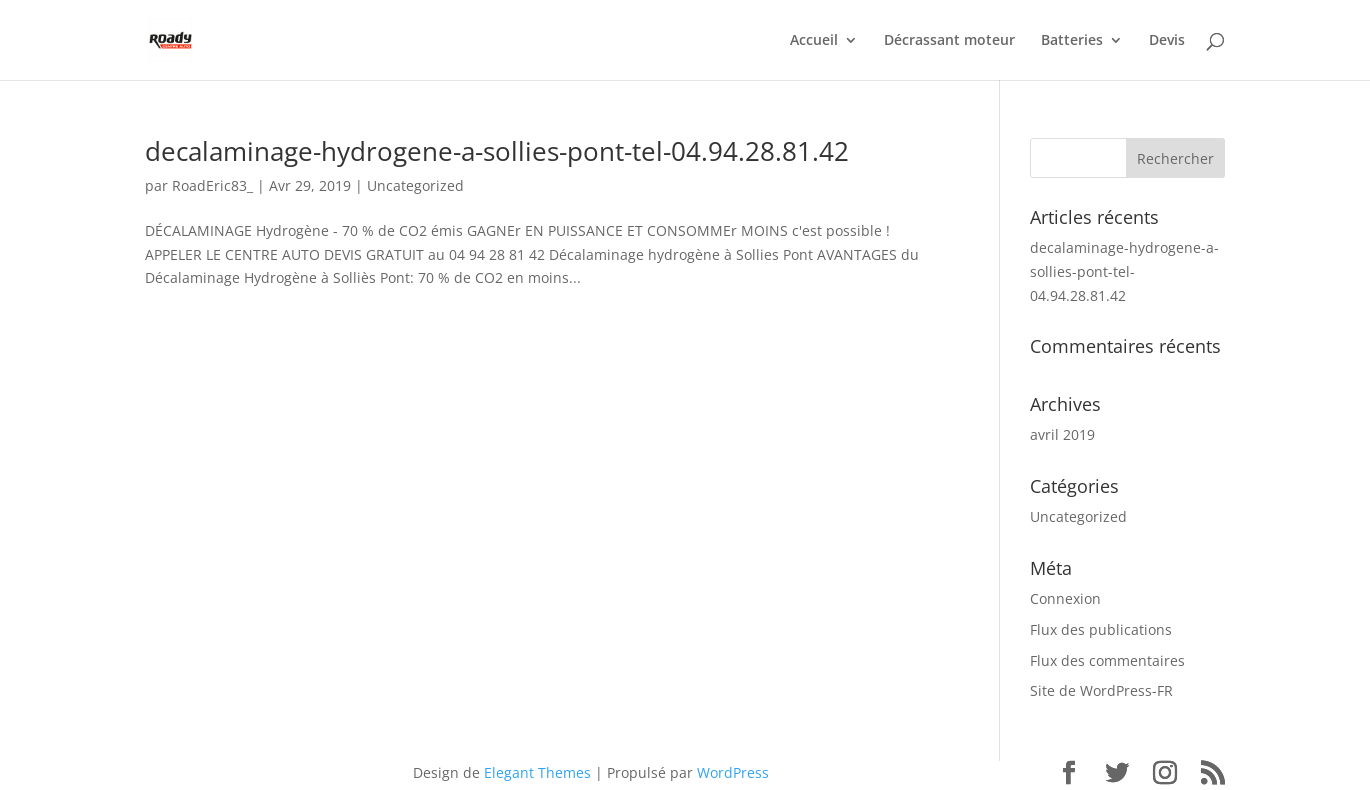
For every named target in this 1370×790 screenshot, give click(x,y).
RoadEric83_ (212, 185)
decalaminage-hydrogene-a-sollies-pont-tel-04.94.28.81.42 (497, 151)
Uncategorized (415, 185)
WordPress (733, 772)
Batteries (1072, 41)
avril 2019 (1062, 434)
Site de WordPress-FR (1101, 690)
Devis (1167, 41)
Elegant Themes (537, 772)
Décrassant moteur (949, 41)
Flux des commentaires (1107, 660)
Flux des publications (1101, 629)
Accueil (814, 41)
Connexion (1065, 598)
